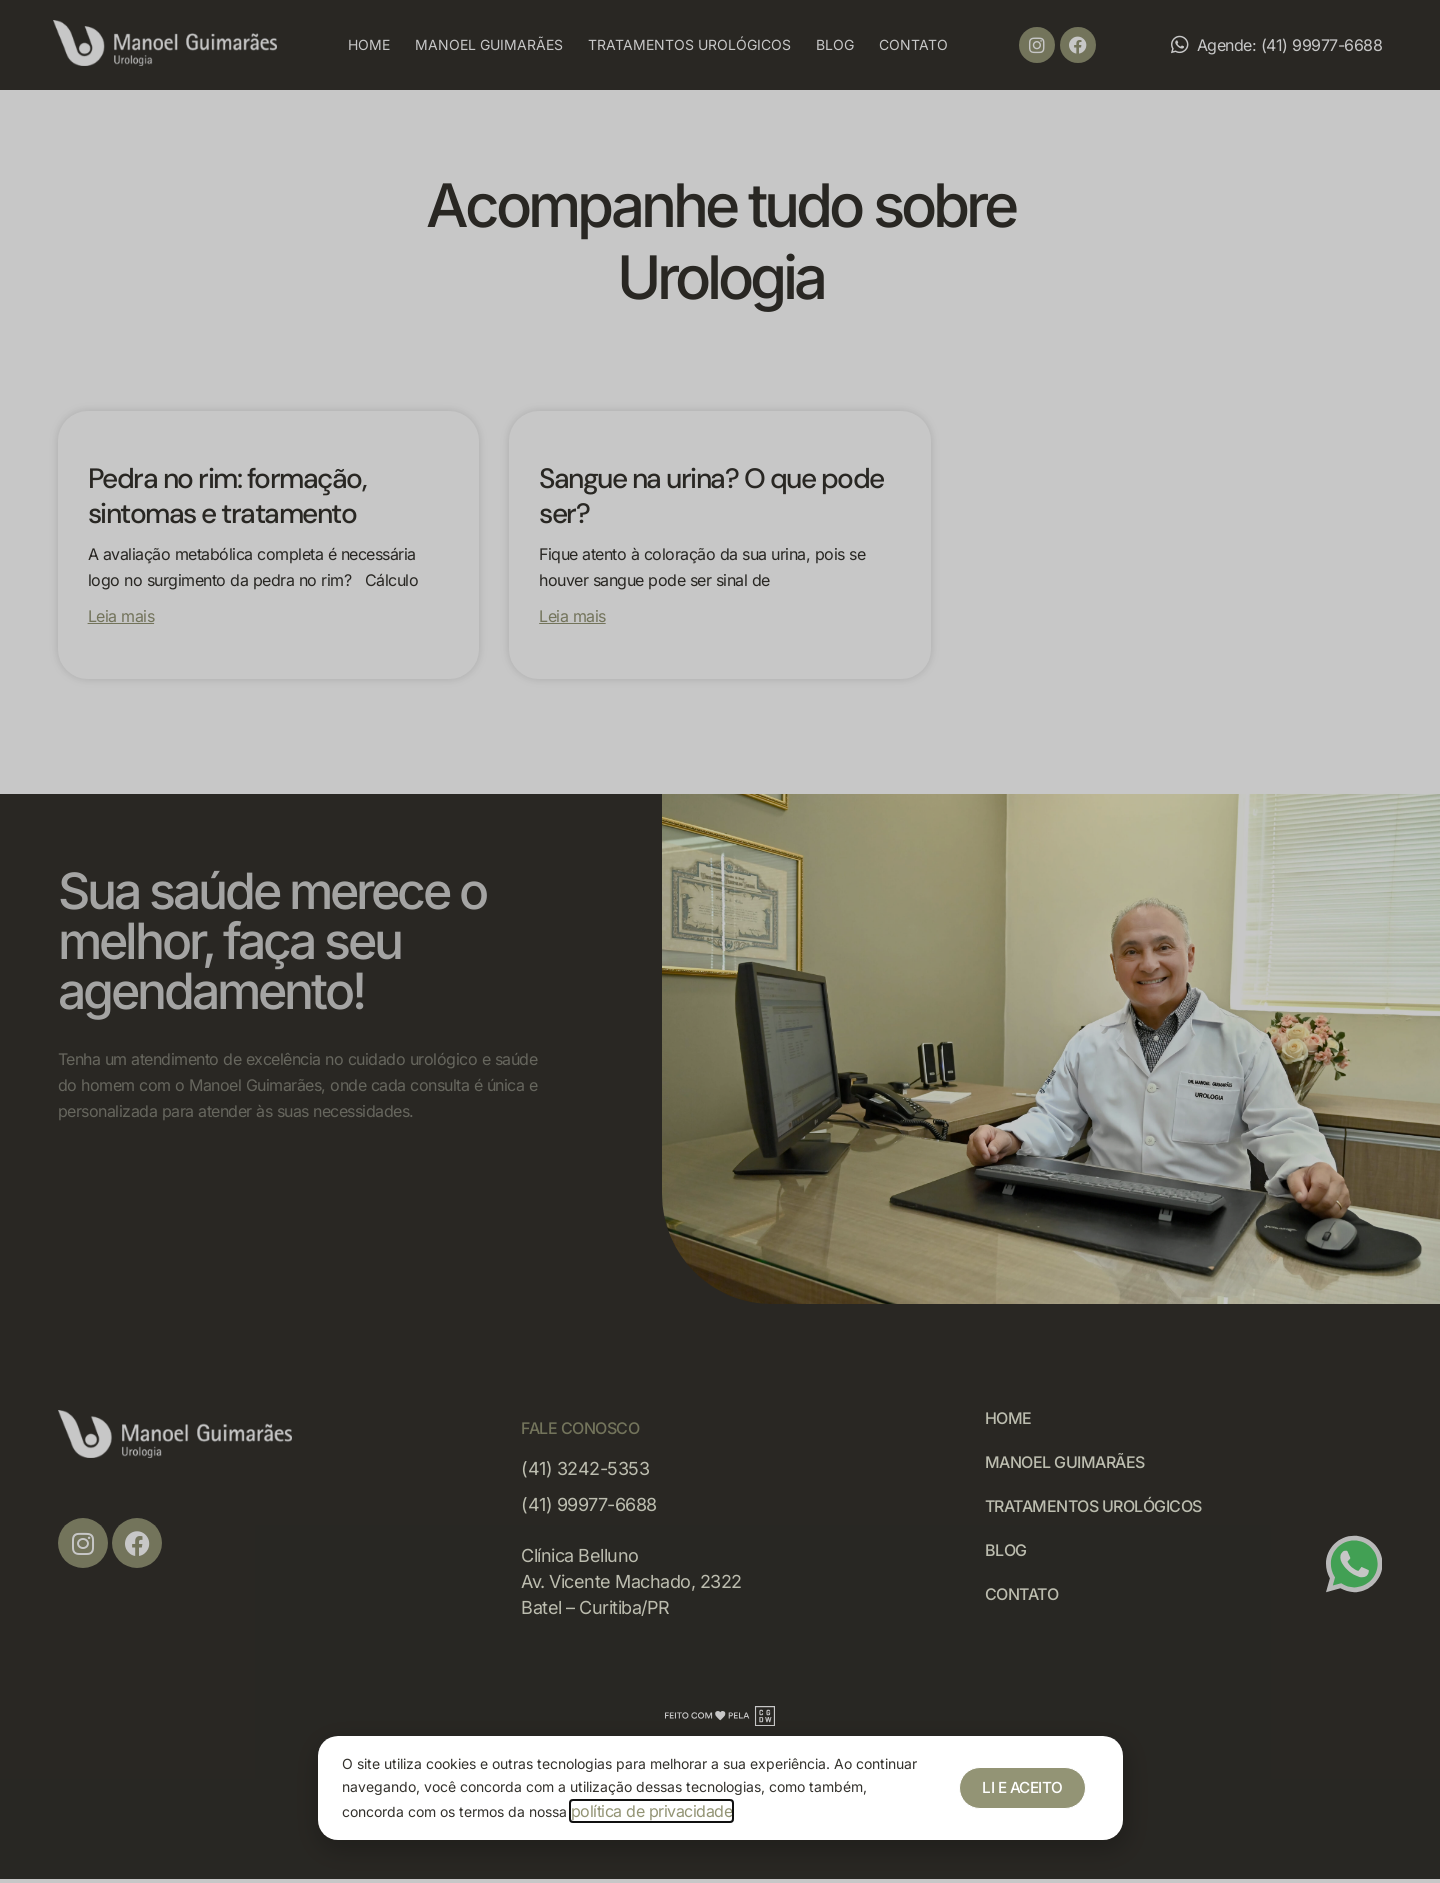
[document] (720, 941)
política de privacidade (652, 1811)
